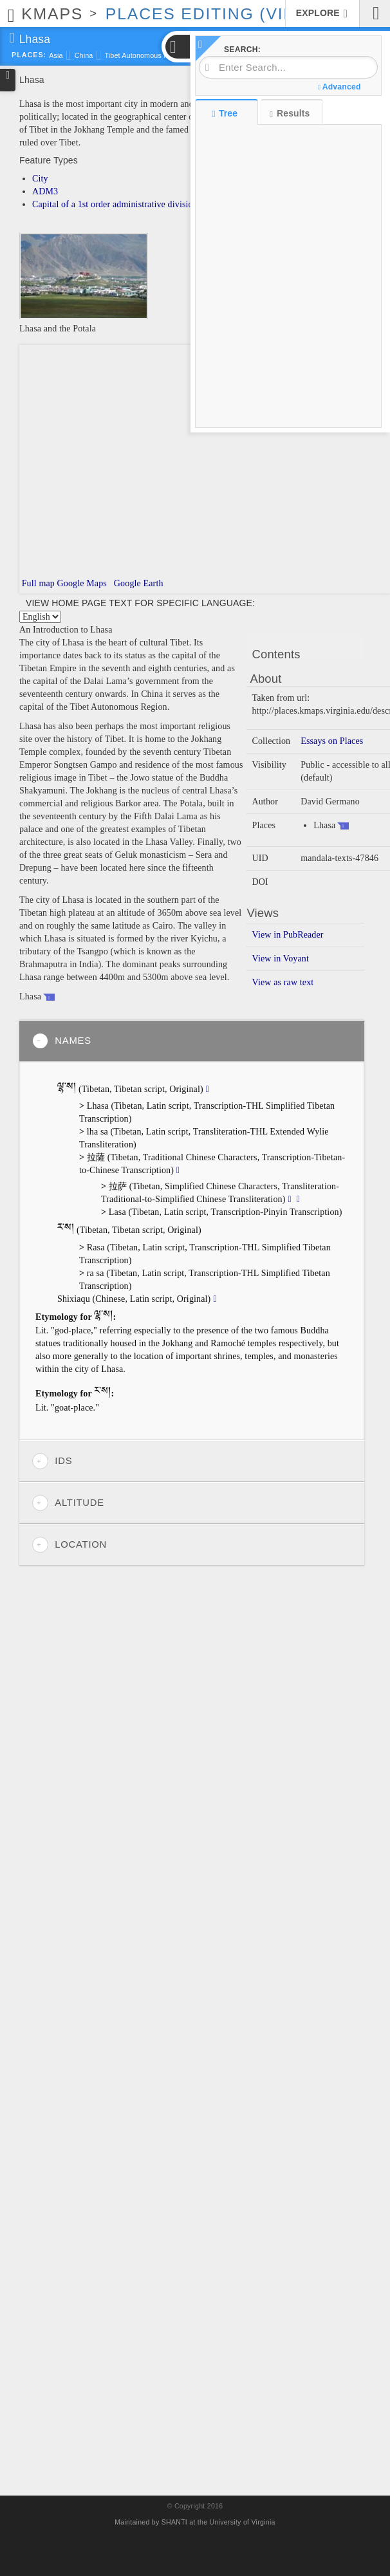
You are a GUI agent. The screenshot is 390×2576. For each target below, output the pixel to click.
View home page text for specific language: (140, 603)
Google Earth (137, 583)
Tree (226, 113)
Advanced (339, 86)
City (40, 178)
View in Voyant (280, 958)
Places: (29, 55)
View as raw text (282, 982)
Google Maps (82, 583)
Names (61, 1041)
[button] (177, 46)
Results (290, 113)
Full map (37, 583)
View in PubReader (287, 935)
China (84, 55)
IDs (52, 1461)
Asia (55, 55)
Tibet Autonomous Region (145, 55)
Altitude (68, 1503)
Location (69, 1545)
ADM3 (45, 191)
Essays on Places (332, 741)
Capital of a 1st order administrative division (115, 204)
